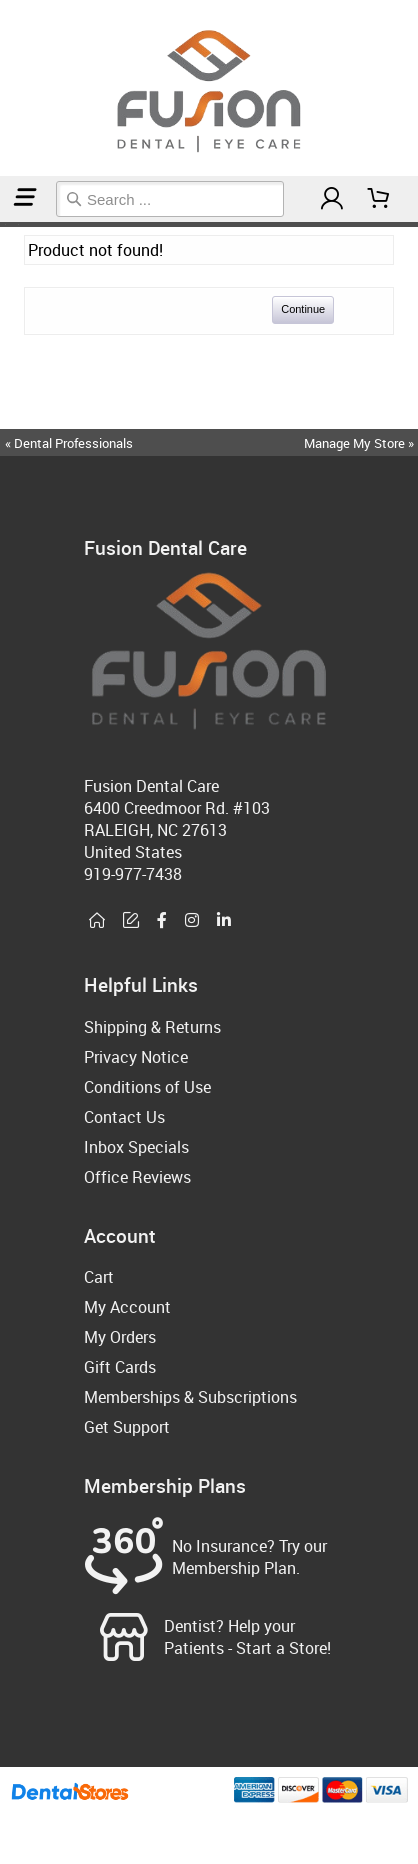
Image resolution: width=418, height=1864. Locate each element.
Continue (303, 309)
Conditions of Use (147, 1087)
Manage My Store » (360, 443)
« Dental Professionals (69, 443)
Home (3, 224)
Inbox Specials (136, 1147)
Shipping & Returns (152, 1027)
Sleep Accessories (11, 224)
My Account (127, 1307)
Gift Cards (120, 1367)
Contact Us (124, 1117)
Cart (99, 1277)
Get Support (127, 1427)
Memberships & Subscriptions (190, 1397)
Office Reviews (137, 1177)
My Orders (120, 1337)
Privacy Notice (136, 1057)
